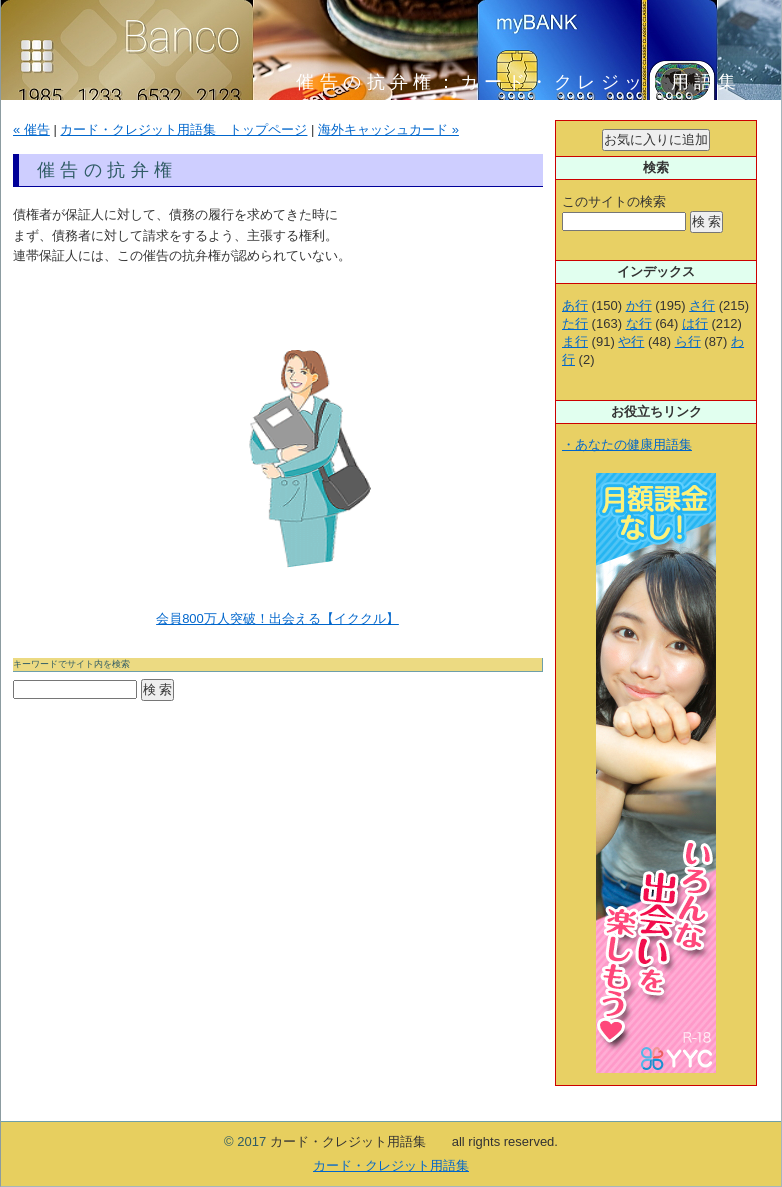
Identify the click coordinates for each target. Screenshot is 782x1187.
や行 (631, 341)
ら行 (688, 341)
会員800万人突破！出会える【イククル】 (277, 618)
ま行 (575, 341)
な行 (639, 323)
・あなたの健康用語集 (627, 444)
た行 (575, 323)
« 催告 (31, 129)
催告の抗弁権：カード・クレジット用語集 (530, 82)
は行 (695, 323)
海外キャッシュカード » (388, 129)
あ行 (575, 305)
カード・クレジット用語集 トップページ (183, 129)
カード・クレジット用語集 (391, 1165)
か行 (639, 305)
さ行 (702, 305)
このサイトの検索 (614, 201)
